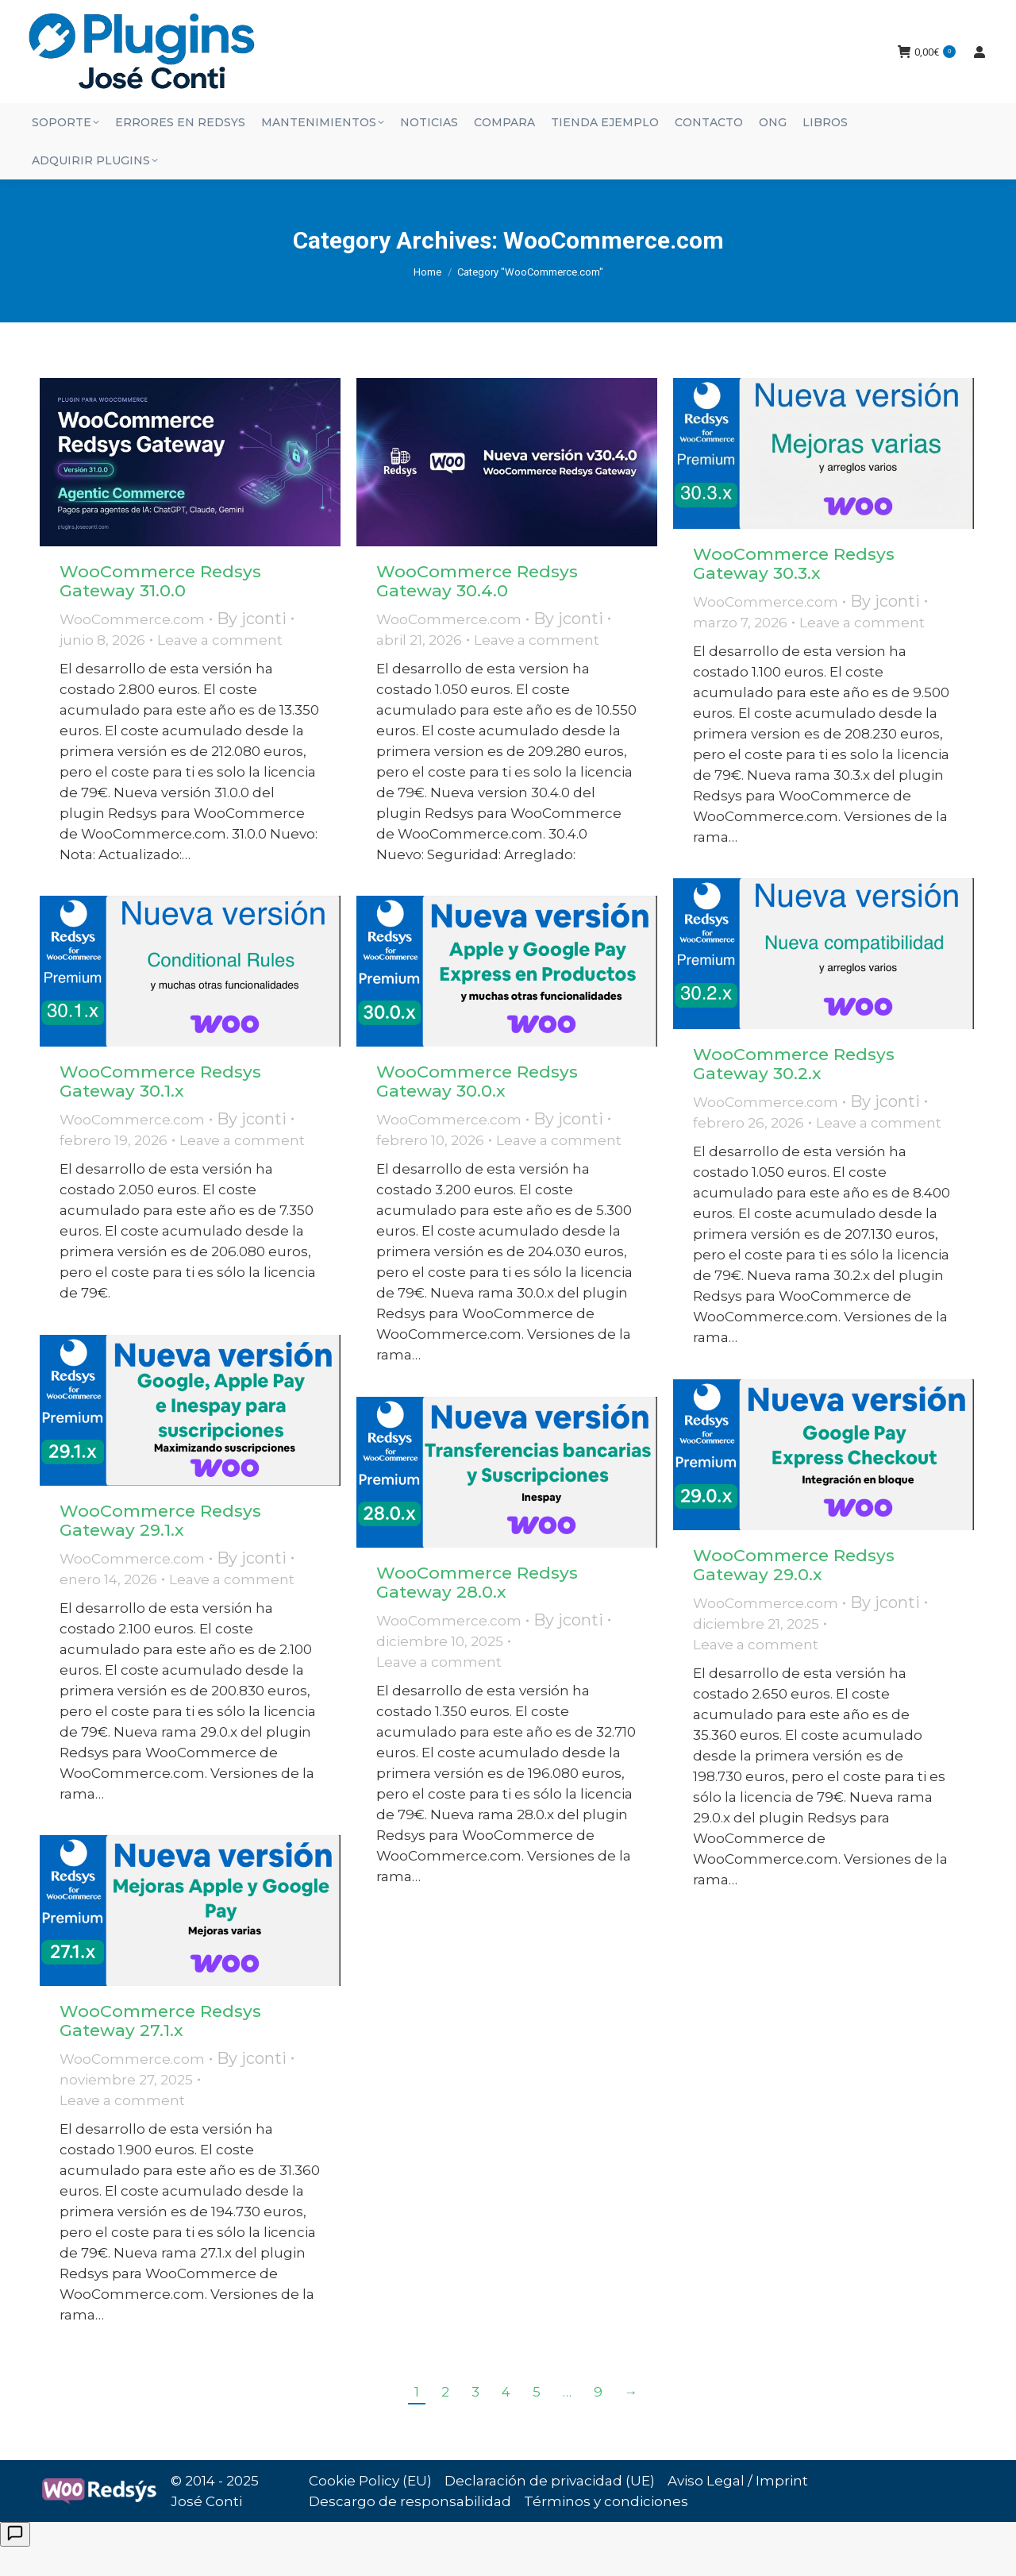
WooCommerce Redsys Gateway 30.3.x (794, 592)
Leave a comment (220, 669)
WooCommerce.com (132, 648)
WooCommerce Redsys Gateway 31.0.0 (160, 609)
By (252, 647)
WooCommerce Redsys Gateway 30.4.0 (477, 609)
